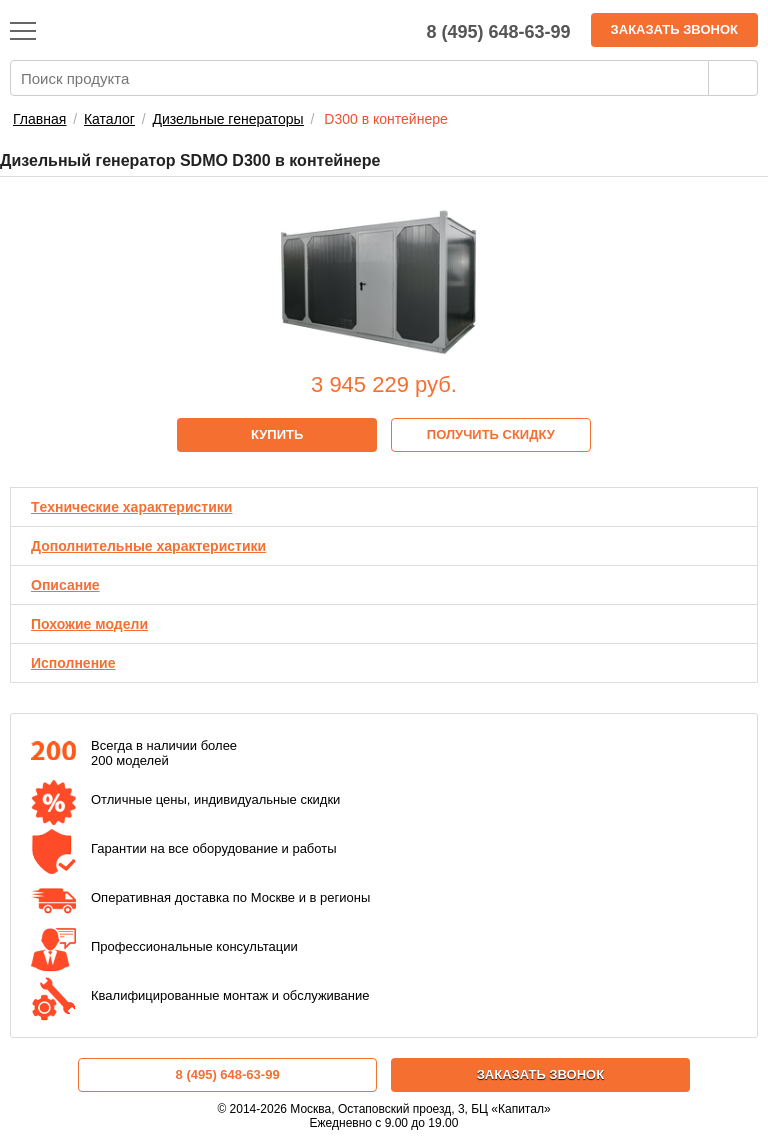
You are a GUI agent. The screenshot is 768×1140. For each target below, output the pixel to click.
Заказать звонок (674, 29)
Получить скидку (491, 434)
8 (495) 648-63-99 (228, 1074)
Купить (277, 434)
